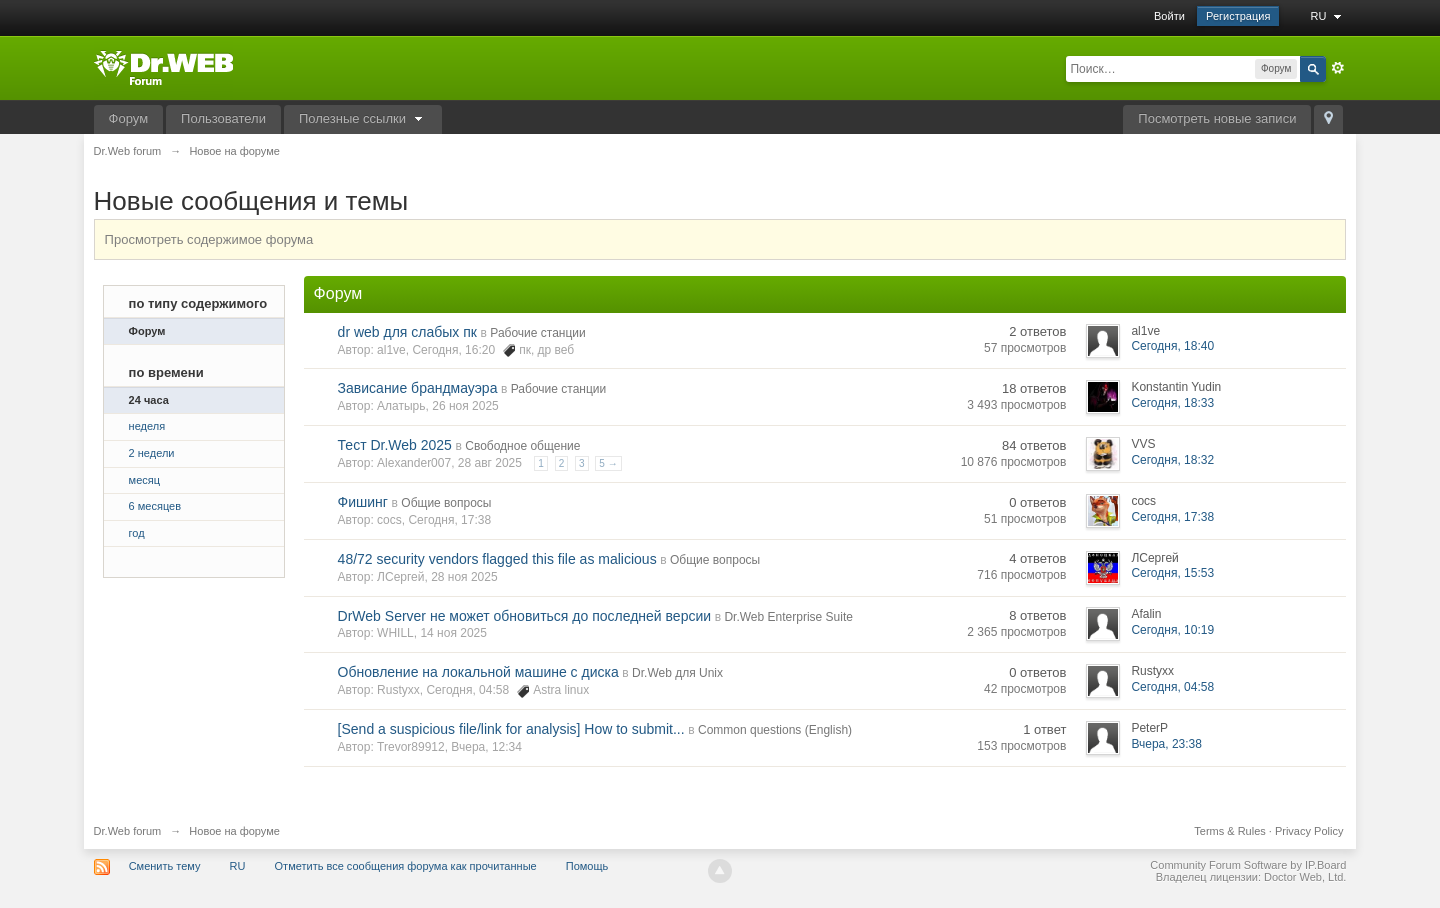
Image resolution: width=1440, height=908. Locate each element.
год (137, 533)
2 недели (152, 453)
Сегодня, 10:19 (1172, 630)
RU (1328, 16)
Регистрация (1238, 16)
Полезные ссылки (363, 118)
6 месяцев (155, 506)
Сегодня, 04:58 (1172, 687)
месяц (144, 480)
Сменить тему (165, 866)
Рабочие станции (537, 333)
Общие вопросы (446, 503)
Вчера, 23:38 (1166, 744)
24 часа (149, 400)
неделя (147, 426)
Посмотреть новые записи (1217, 118)
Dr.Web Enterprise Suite (788, 617)
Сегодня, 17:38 (1172, 517)
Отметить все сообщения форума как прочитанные (406, 866)
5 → (608, 463)
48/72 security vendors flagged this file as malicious (497, 559)
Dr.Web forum (128, 831)
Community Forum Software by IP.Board (1248, 865)
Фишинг (363, 502)
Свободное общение (522, 446)
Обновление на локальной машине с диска (478, 672)
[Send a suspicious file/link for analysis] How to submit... (511, 729)
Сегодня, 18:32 (1172, 460)
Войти (1169, 16)
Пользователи (223, 118)
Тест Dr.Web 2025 (395, 445)
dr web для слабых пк (407, 332)
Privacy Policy (1309, 831)
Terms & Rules (1230, 831)
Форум (129, 118)
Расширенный (1338, 68)
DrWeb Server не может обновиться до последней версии (524, 616)
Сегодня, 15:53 (1172, 573)
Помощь (587, 866)
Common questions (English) (775, 730)
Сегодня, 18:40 (1172, 346)
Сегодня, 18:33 (1172, 403)
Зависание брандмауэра (418, 388)
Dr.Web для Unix (677, 673)
